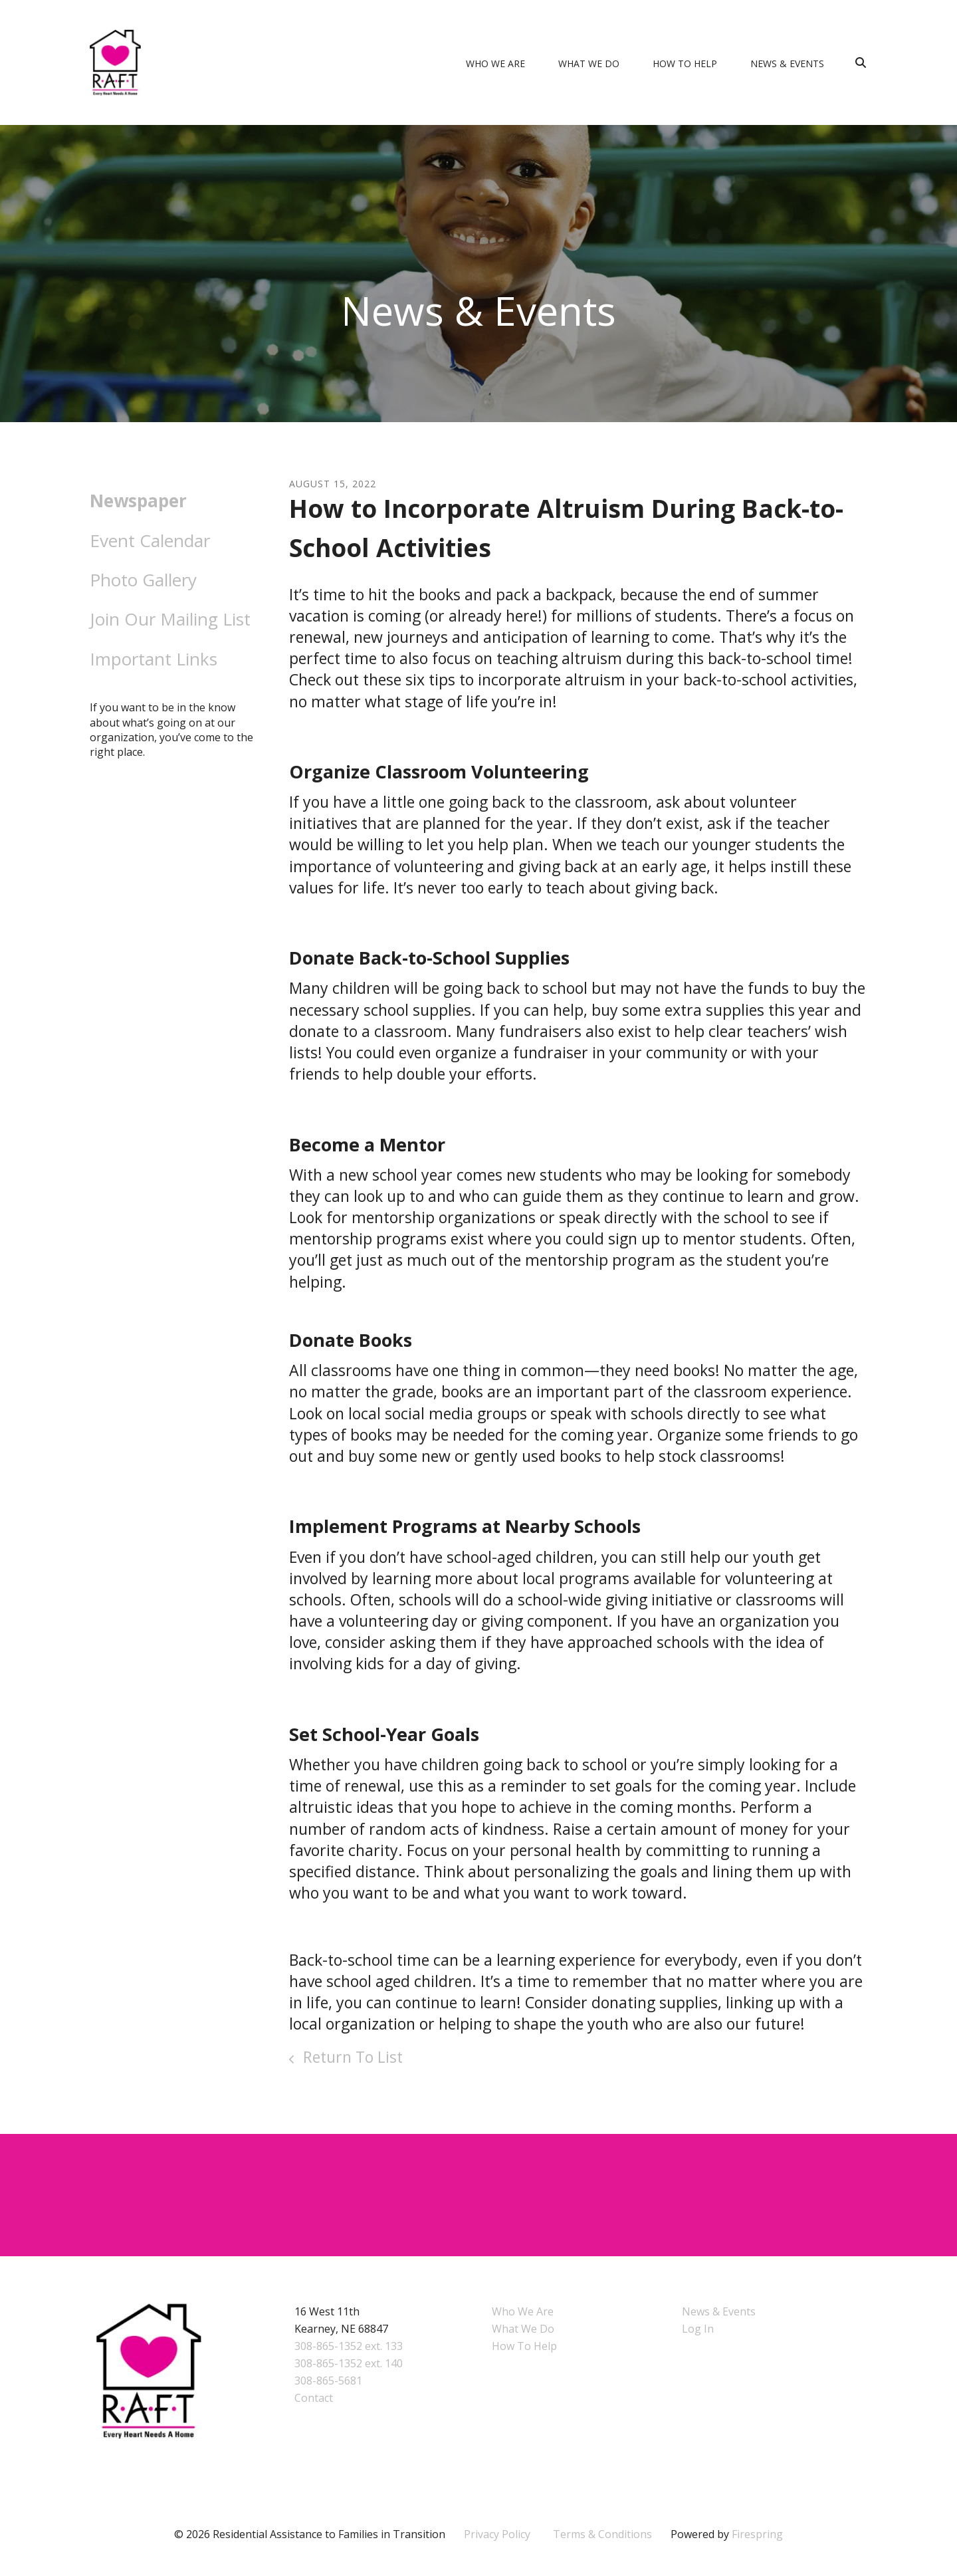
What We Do (588, 63)
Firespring (757, 2534)
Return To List (351, 2056)
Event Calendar (150, 540)
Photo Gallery (143, 580)
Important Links (153, 659)
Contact (313, 2398)
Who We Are (495, 63)
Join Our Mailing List (170, 619)
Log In (698, 2328)
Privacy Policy (497, 2534)
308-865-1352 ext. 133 (348, 2346)
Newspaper (138, 501)
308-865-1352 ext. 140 (348, 2363)
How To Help (685, 63)
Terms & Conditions (602, 2534)
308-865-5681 (328, 2380)
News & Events (787, 63)
